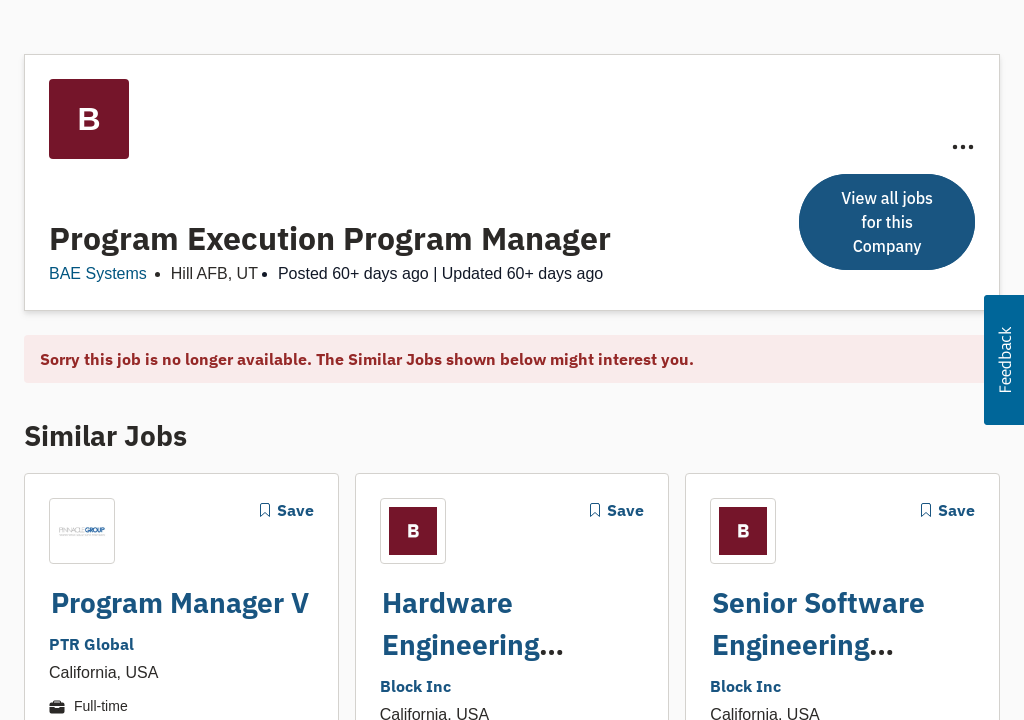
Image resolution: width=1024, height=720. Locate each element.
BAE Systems (98, 273)
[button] (1004, 360)
